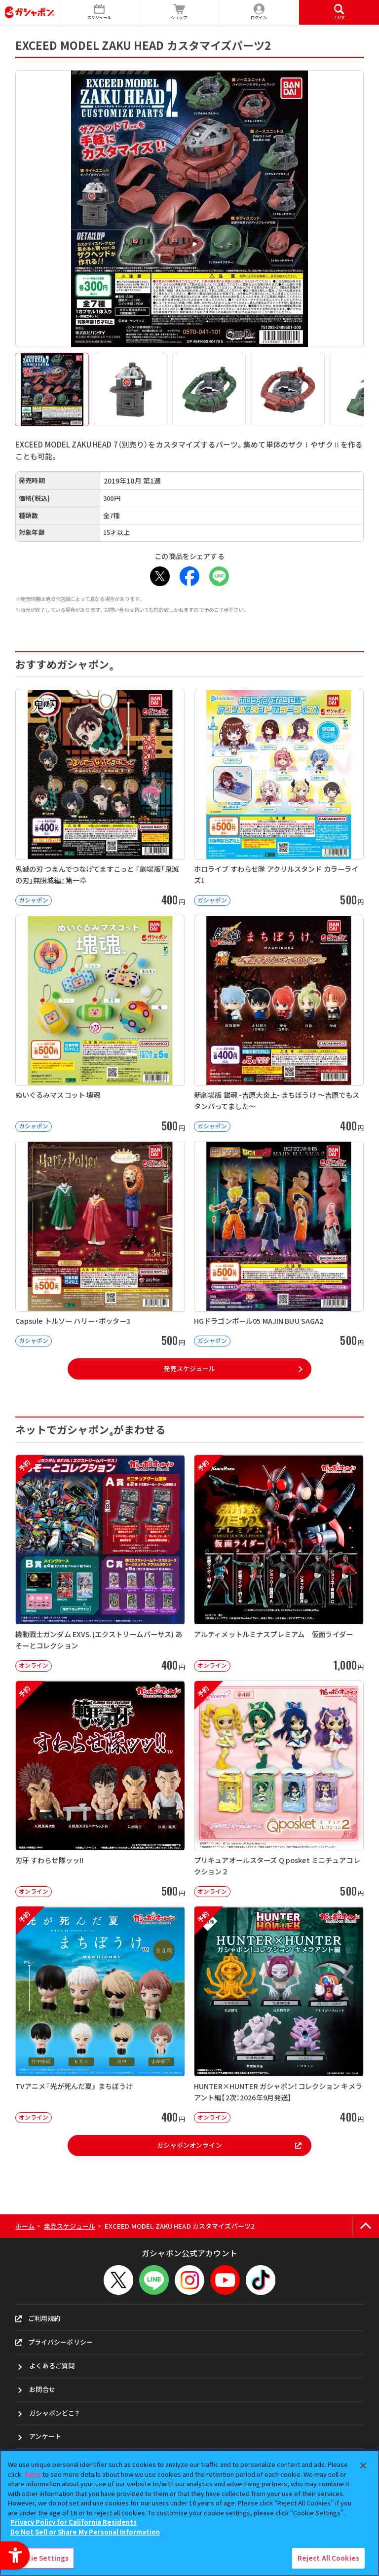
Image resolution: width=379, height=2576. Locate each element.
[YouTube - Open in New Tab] (225, 2280)
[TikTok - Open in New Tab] (260, 2280)
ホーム (25, 2226)
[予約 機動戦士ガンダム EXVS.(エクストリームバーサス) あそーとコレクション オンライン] (100, 1563)
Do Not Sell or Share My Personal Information (85, 2532)
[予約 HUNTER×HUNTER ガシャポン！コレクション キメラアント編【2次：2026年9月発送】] (279, 2014)
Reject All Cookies (328, 2558)
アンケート (45, 2436)
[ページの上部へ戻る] (365, 2226)
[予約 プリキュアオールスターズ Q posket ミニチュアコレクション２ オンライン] (279, 1789)
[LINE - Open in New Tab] (219, 576)
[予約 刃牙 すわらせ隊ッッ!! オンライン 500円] (100, 1789)
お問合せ (42, 2389)
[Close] (363, 2465)
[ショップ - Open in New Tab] (179, 12)
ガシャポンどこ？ (54, 2413)
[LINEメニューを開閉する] (154, 2280)
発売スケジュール (189, 1368)
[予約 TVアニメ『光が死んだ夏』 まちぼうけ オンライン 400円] (100, 2014)
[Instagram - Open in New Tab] (189, 2280)
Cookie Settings (41, 2558)
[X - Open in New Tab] (160, 576)
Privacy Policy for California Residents (73, 2522)
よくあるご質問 (52, 2365)
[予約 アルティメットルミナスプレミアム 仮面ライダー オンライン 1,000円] (279, 1563)
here (33, 2474)
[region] (189, 2513)
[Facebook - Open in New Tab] (189, 576)
